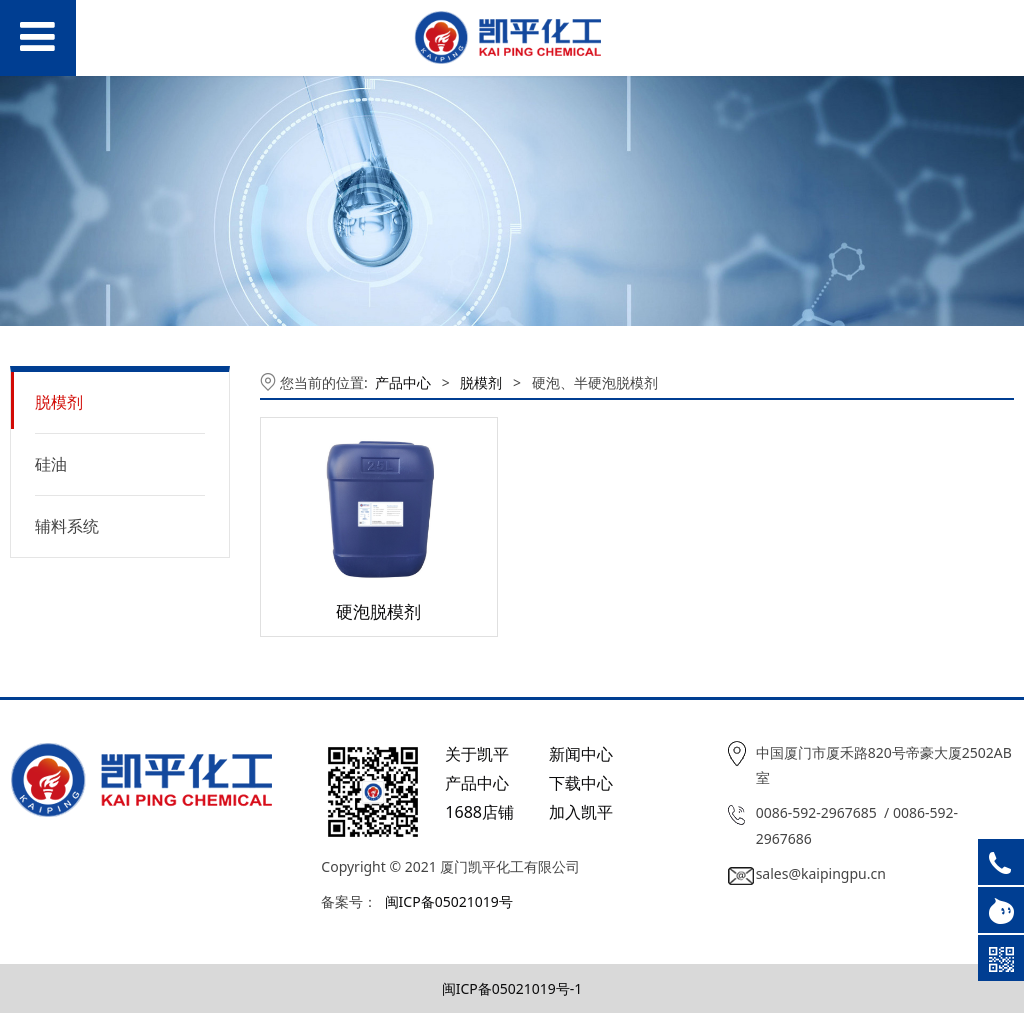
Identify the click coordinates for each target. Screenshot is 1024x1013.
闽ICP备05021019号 (449, 901)
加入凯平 (581, 812)
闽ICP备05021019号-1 (512, 988)
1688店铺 (479, 812)
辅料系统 (67, 526)
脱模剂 (59, 402)
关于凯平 (477, 754)
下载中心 (581, 783)
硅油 (51, 464)
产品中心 (403, 382)
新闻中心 (581, 754)
